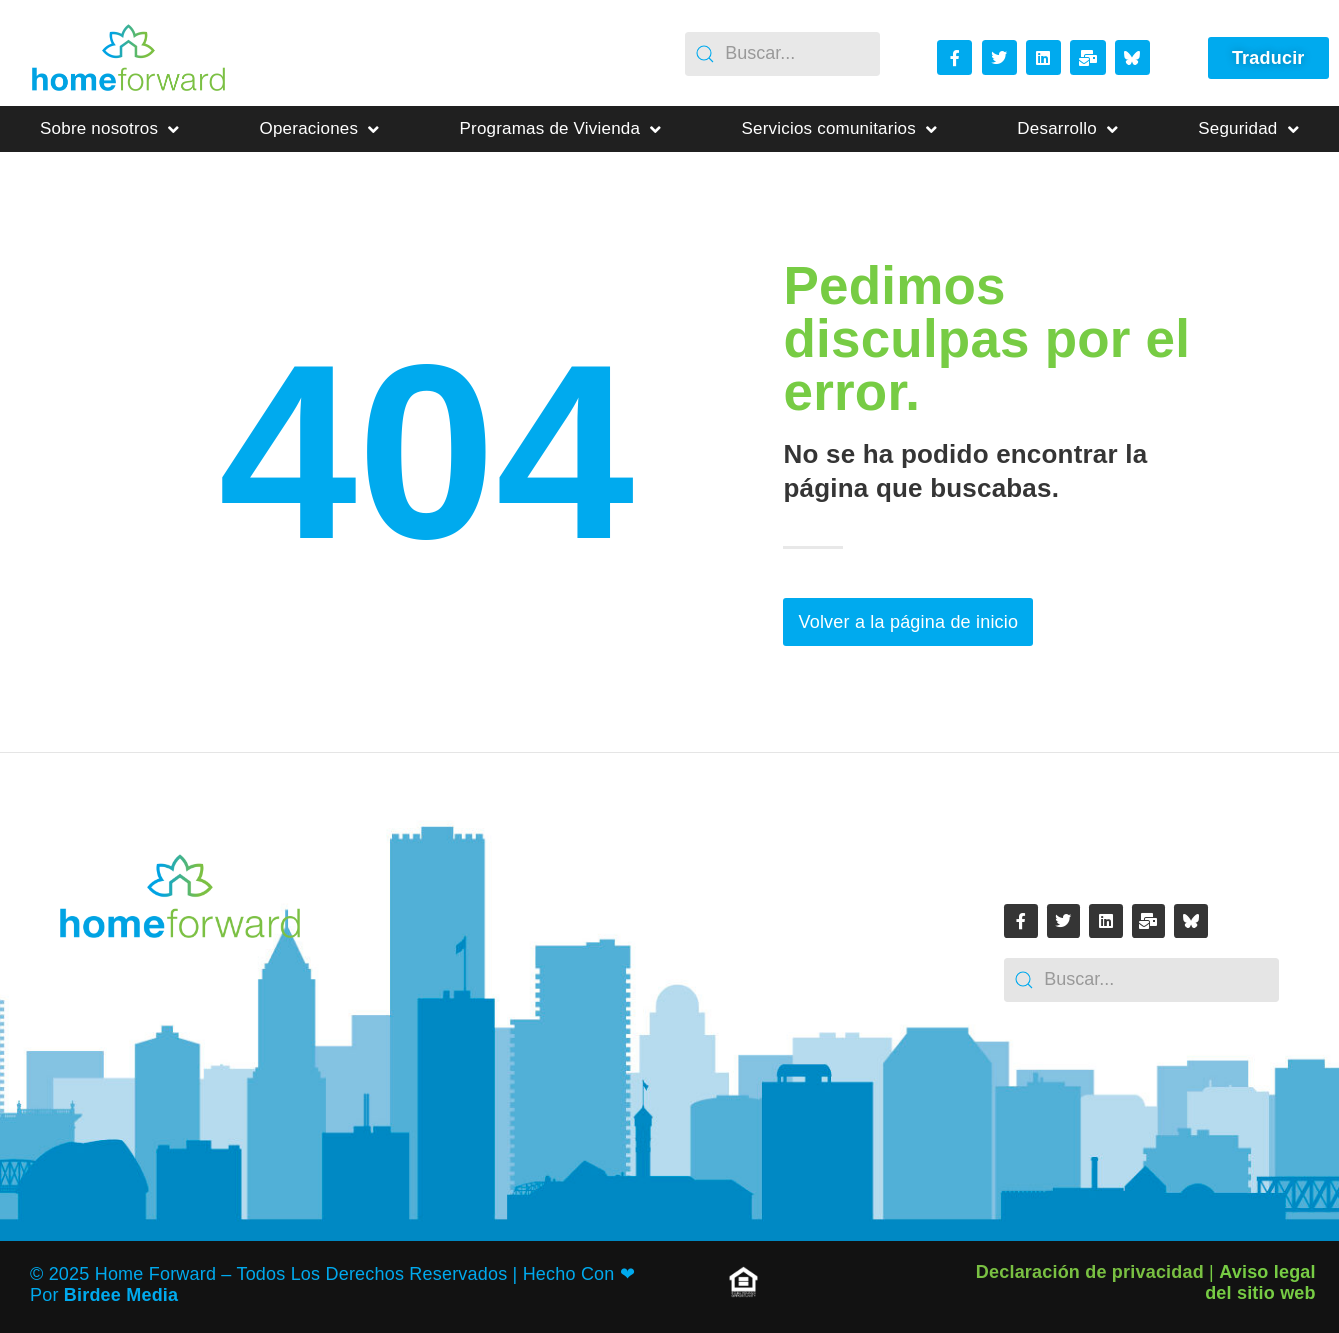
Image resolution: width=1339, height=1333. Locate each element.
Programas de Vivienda (561, 129)
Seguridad (1248, 129)
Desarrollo (1067, 129)
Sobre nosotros (109, 129)
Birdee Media (121, 1295)
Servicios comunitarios (840, 129)
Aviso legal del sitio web (1260, 1282)
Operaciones (320, 129)
